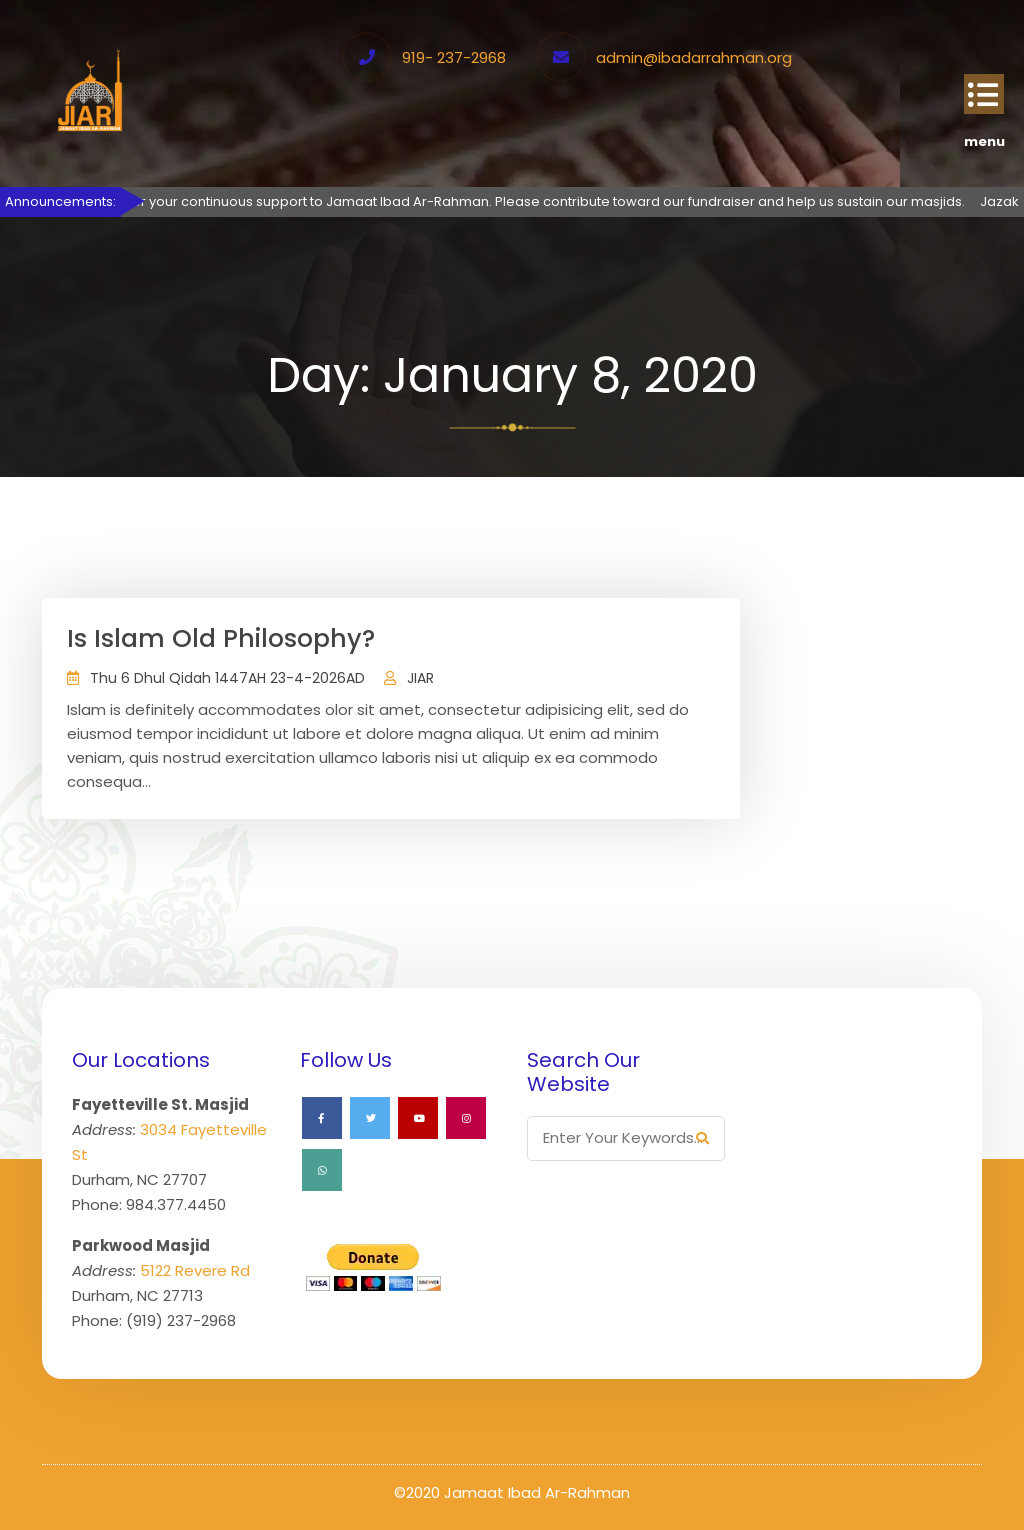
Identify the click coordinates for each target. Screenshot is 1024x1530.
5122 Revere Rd (195, 1270)
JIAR (420, 678)
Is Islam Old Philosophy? (221, 638)
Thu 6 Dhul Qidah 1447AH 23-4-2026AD (227, 678)
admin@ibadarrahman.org (694, 57)
